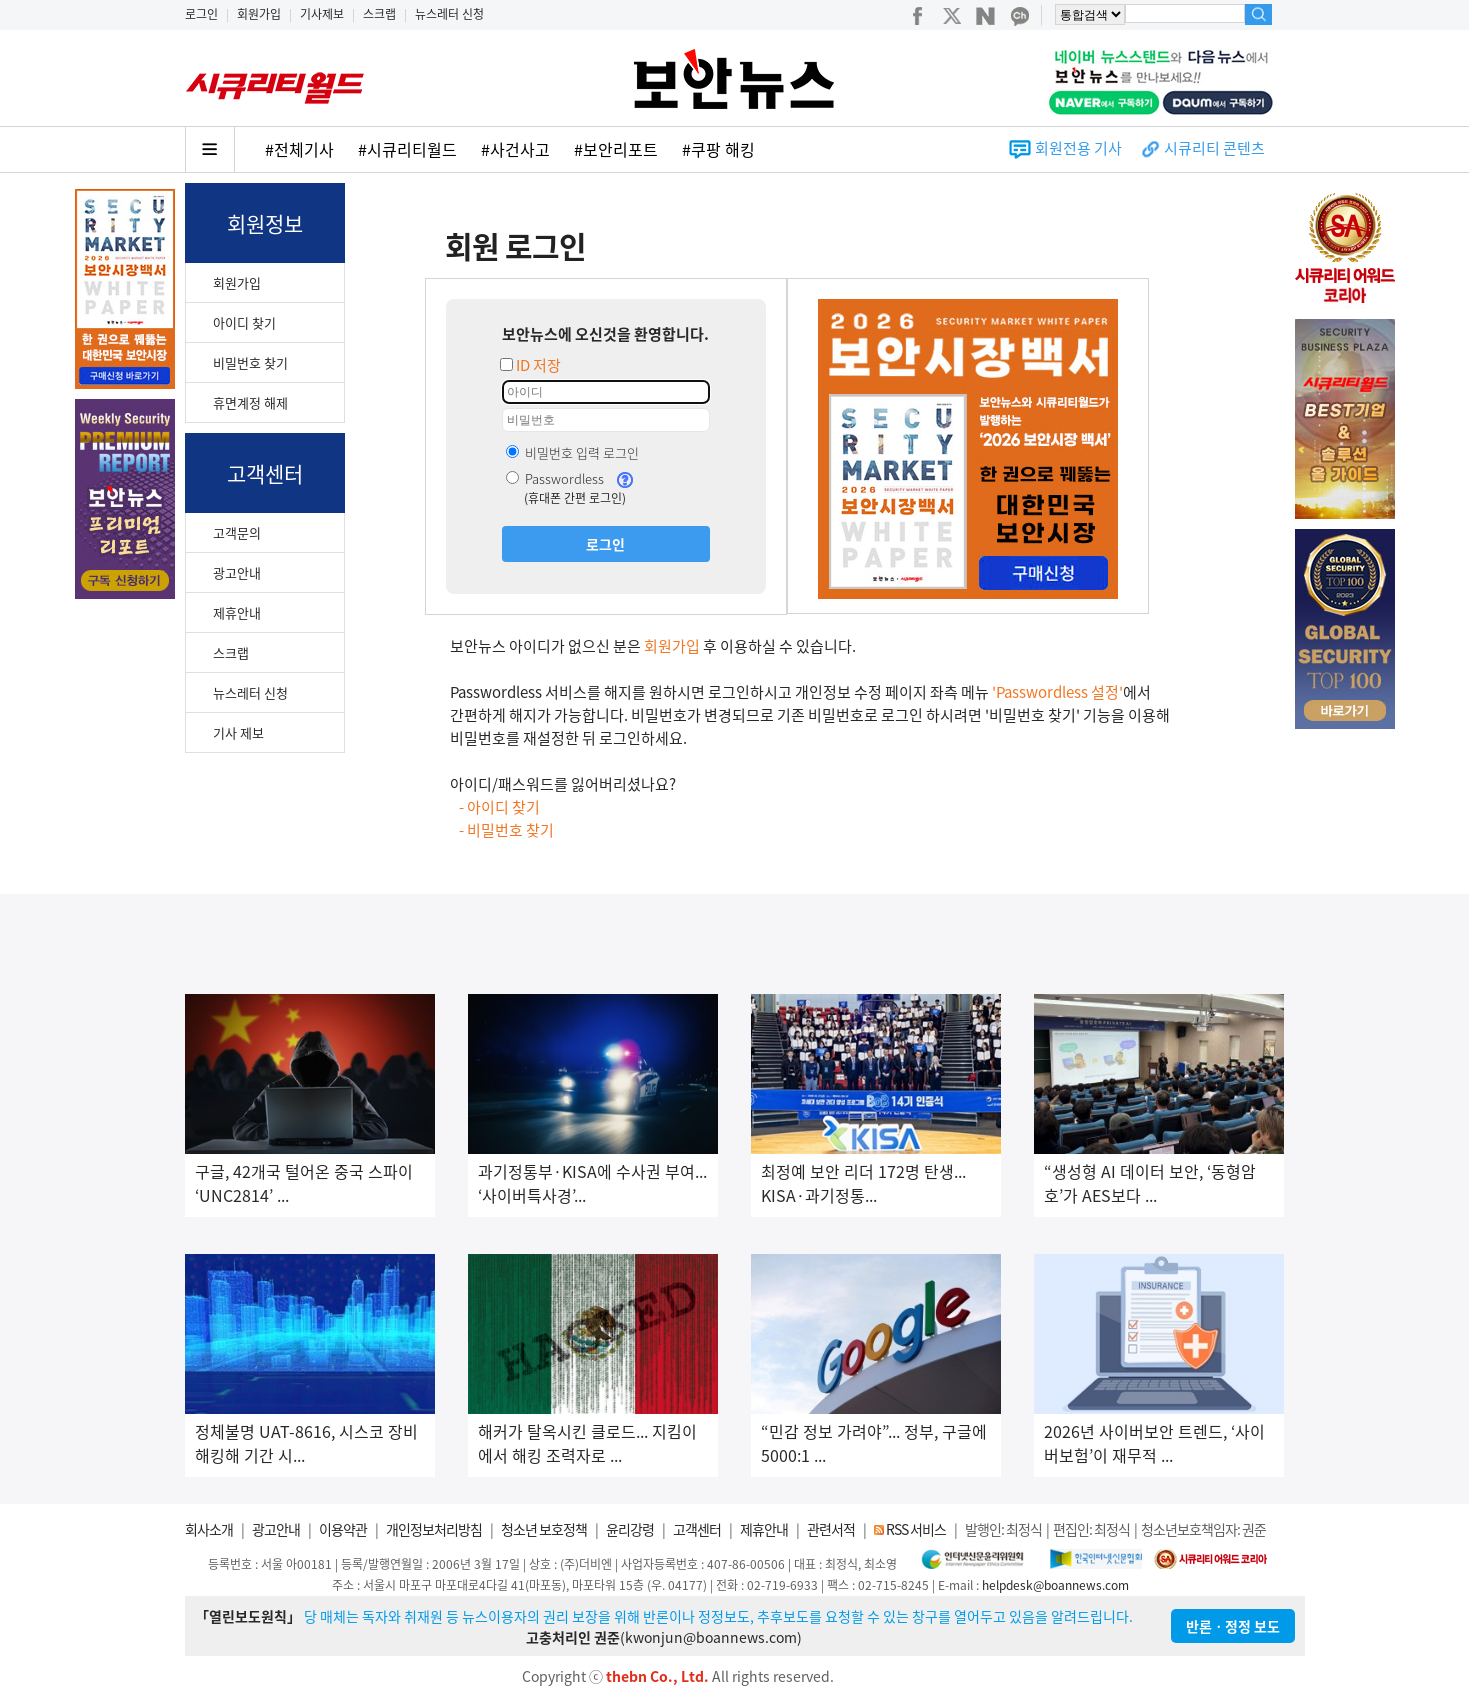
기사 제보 (238, 732)
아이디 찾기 (244, 322)
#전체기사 (299, 149)
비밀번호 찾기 (250, 362)
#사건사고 (515, 149)
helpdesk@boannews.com (1055, 1585)
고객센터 (697, 1529)
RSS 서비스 (916, 1529)
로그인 (201, 14)
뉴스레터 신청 (449, 14)
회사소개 (209, 1529)
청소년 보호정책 (544, 1529)
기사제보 (322, 14)
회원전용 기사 (1078, 148)
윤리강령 (630, 1529)
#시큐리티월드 (407, 149)
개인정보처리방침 (434, 1529)
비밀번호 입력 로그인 (572, 452)
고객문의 (237, 532)
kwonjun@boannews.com (711, 1637)
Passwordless (555, 478)
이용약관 (343, 1529)
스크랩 (379, 14)
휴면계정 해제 (250, 402)
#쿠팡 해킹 (718, 149)
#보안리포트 (616, 149)
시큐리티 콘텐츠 (1214, 148)
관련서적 (831, 1529)
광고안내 (237, 572)
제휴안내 (237, 612)
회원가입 (259, 14)
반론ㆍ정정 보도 (1233, 1626)
